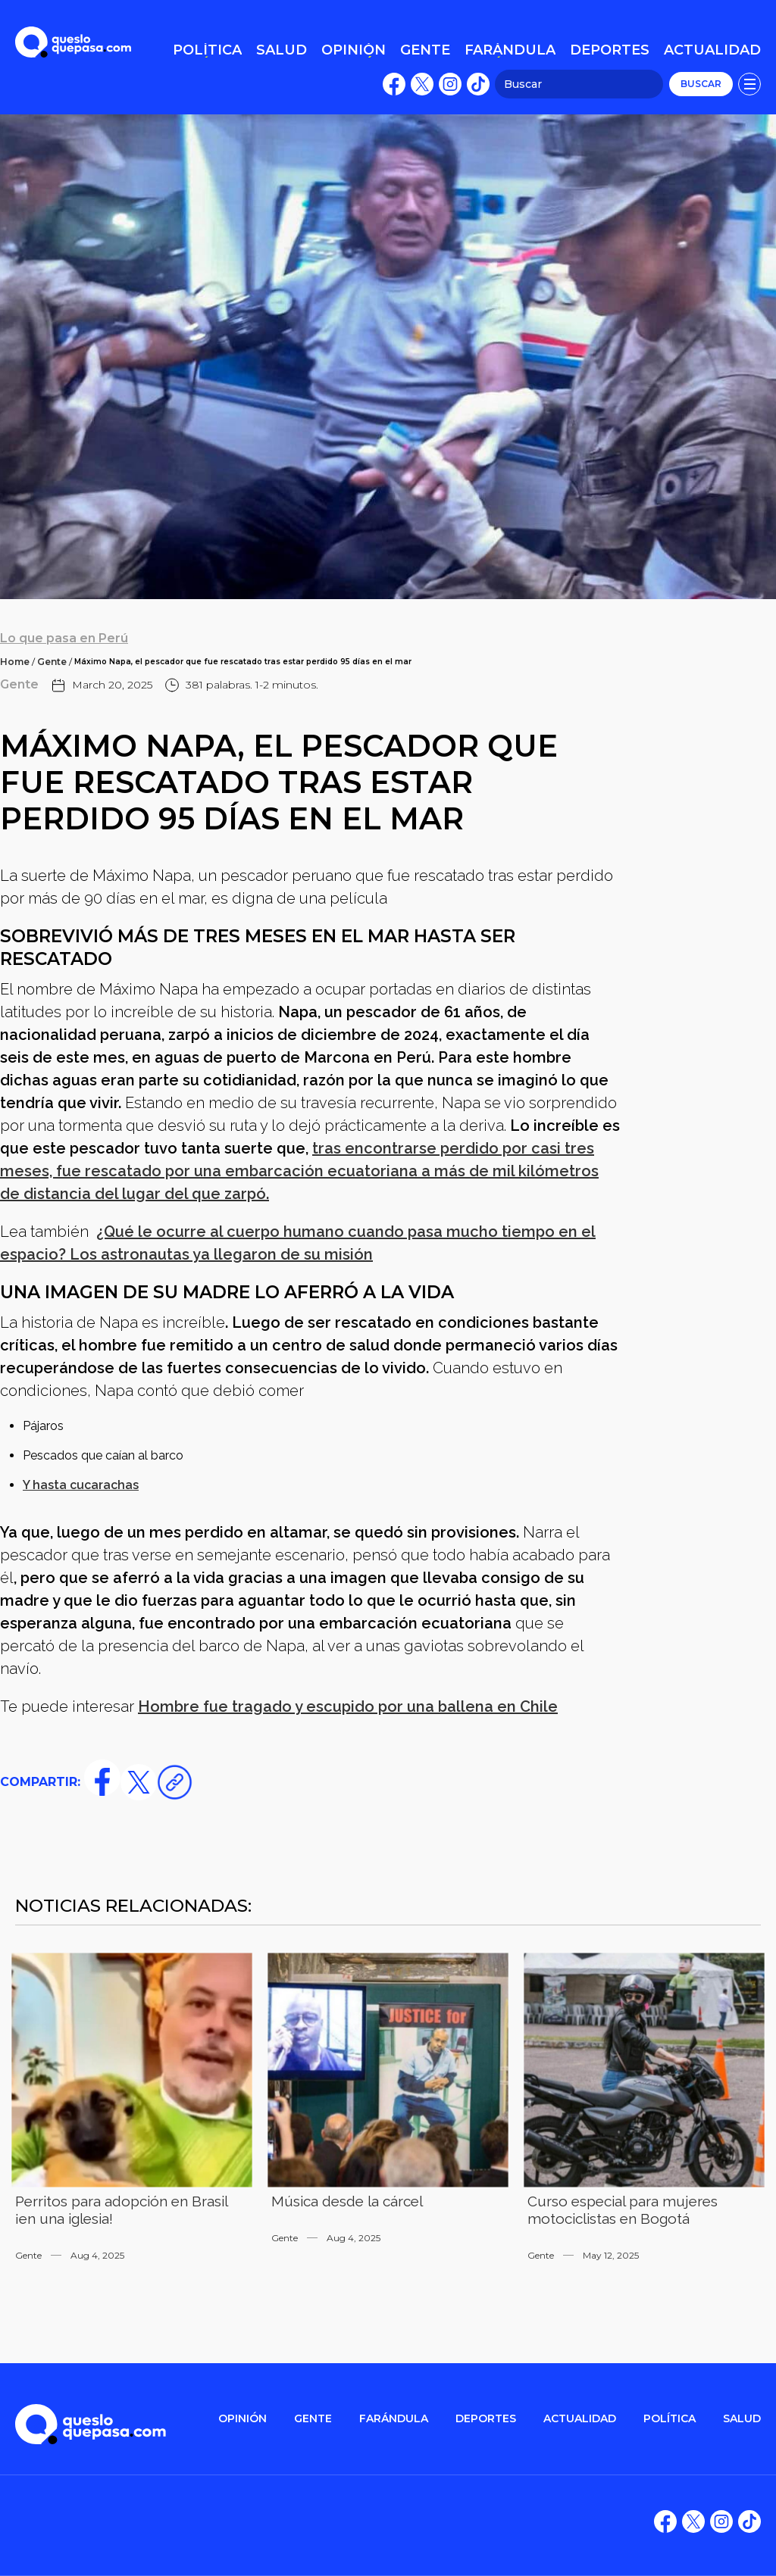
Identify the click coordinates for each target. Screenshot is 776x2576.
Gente (52, 661)
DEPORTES (485, 2418)
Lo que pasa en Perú (64, 638)
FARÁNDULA (393, 2418)
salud (742, 2418)
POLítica (669, 2418)
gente (313, 2418)
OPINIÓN (242, 2418)
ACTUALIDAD (579, 2418)
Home (15, 661)
